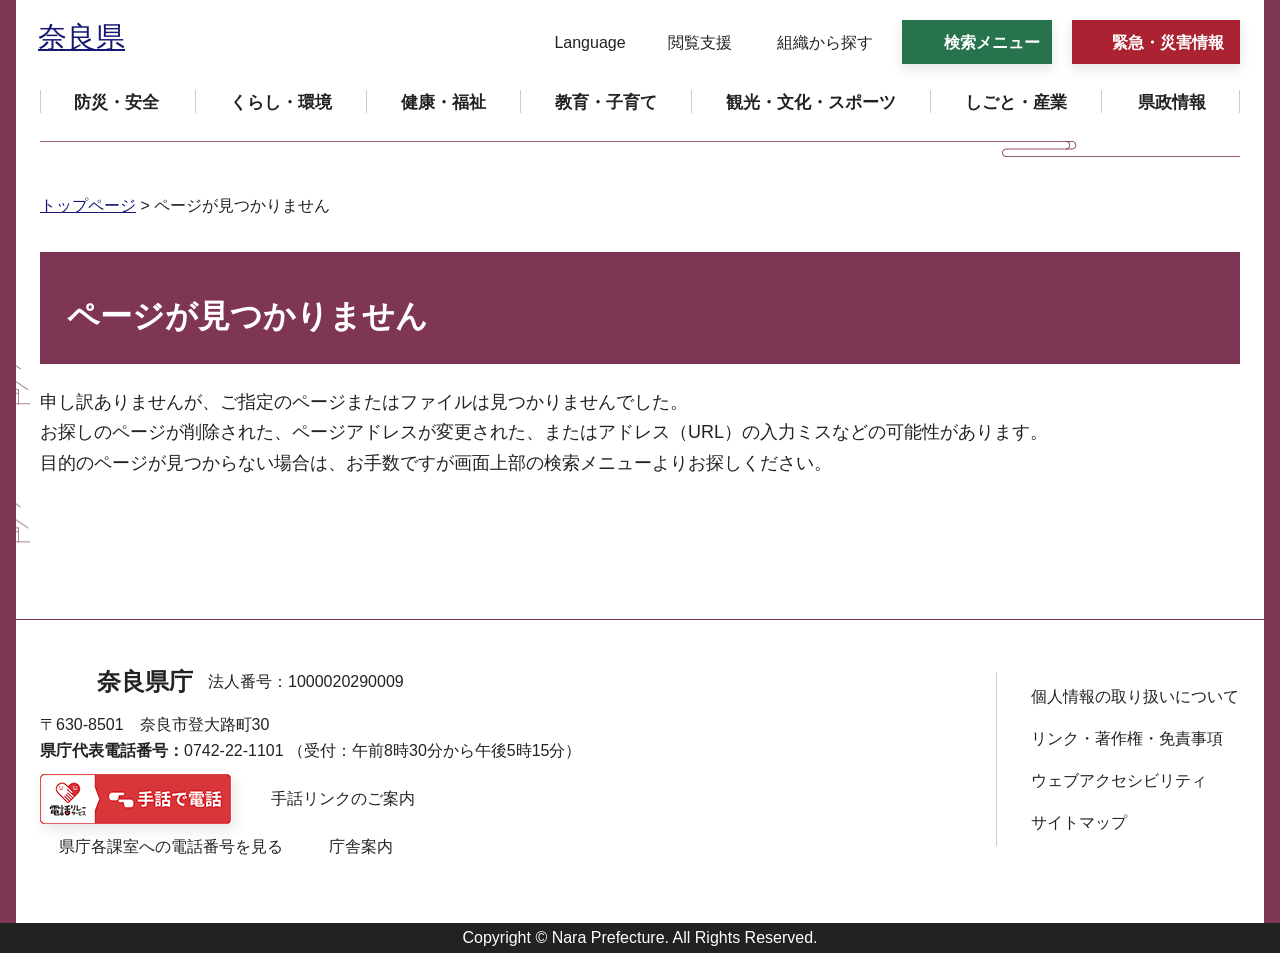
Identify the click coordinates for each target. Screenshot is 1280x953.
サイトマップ (1079, 822)
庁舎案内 (361, 846)
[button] (577, 43)
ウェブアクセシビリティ (1119, 780)
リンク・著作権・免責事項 (1127, 738)
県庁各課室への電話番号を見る (171, 846)
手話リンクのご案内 (343, 798)
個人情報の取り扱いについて (1135, 696)
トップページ (88, 205)
